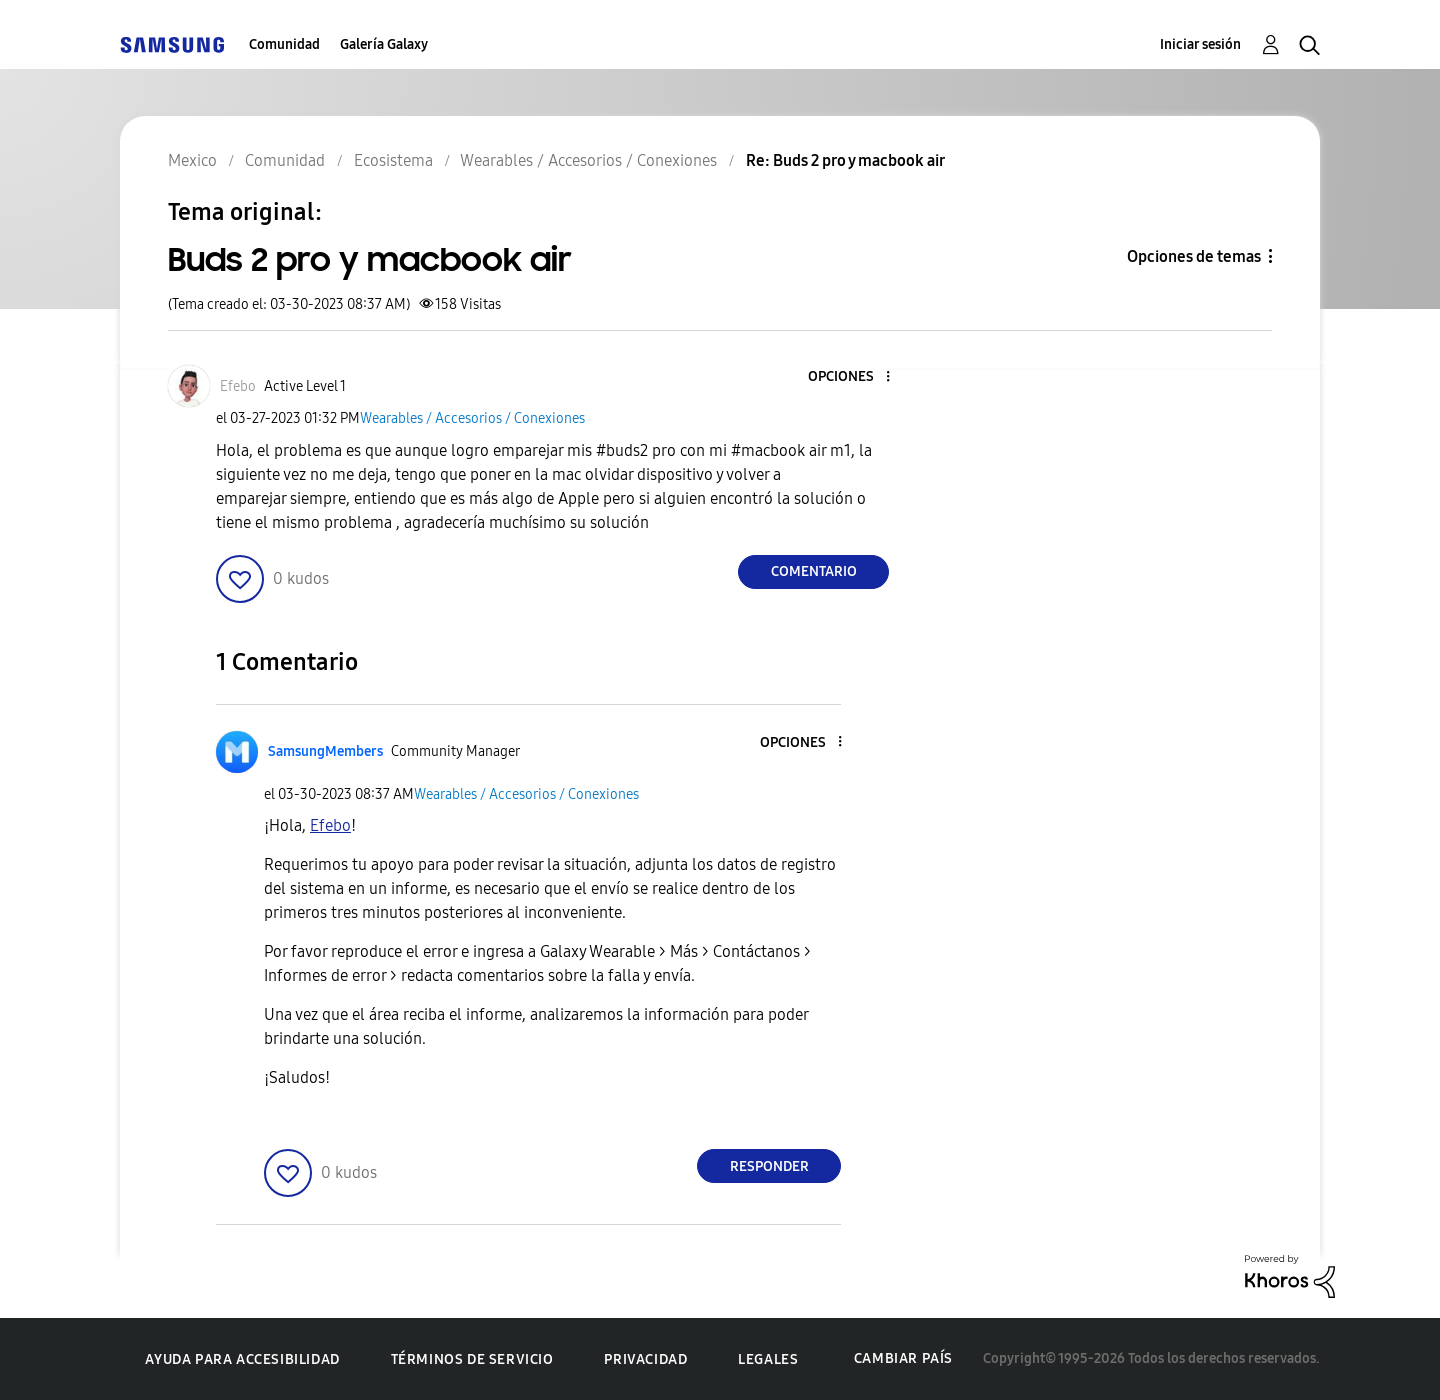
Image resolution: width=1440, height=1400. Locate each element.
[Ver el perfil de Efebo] (238, 386)
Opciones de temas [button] (1194, 256)
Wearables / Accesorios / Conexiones (472, 418)
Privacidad (645, 1359)
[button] (855, 377)
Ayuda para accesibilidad (242, 1359)
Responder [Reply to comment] (769, 1166)
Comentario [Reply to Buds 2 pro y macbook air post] (814, 571)
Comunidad (284, 44)
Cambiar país (903, 1358)
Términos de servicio (472, 1359)
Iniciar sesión (1200, 44)
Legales (768, 1359)
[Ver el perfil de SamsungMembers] (325, 751)
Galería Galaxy (384, 44)
